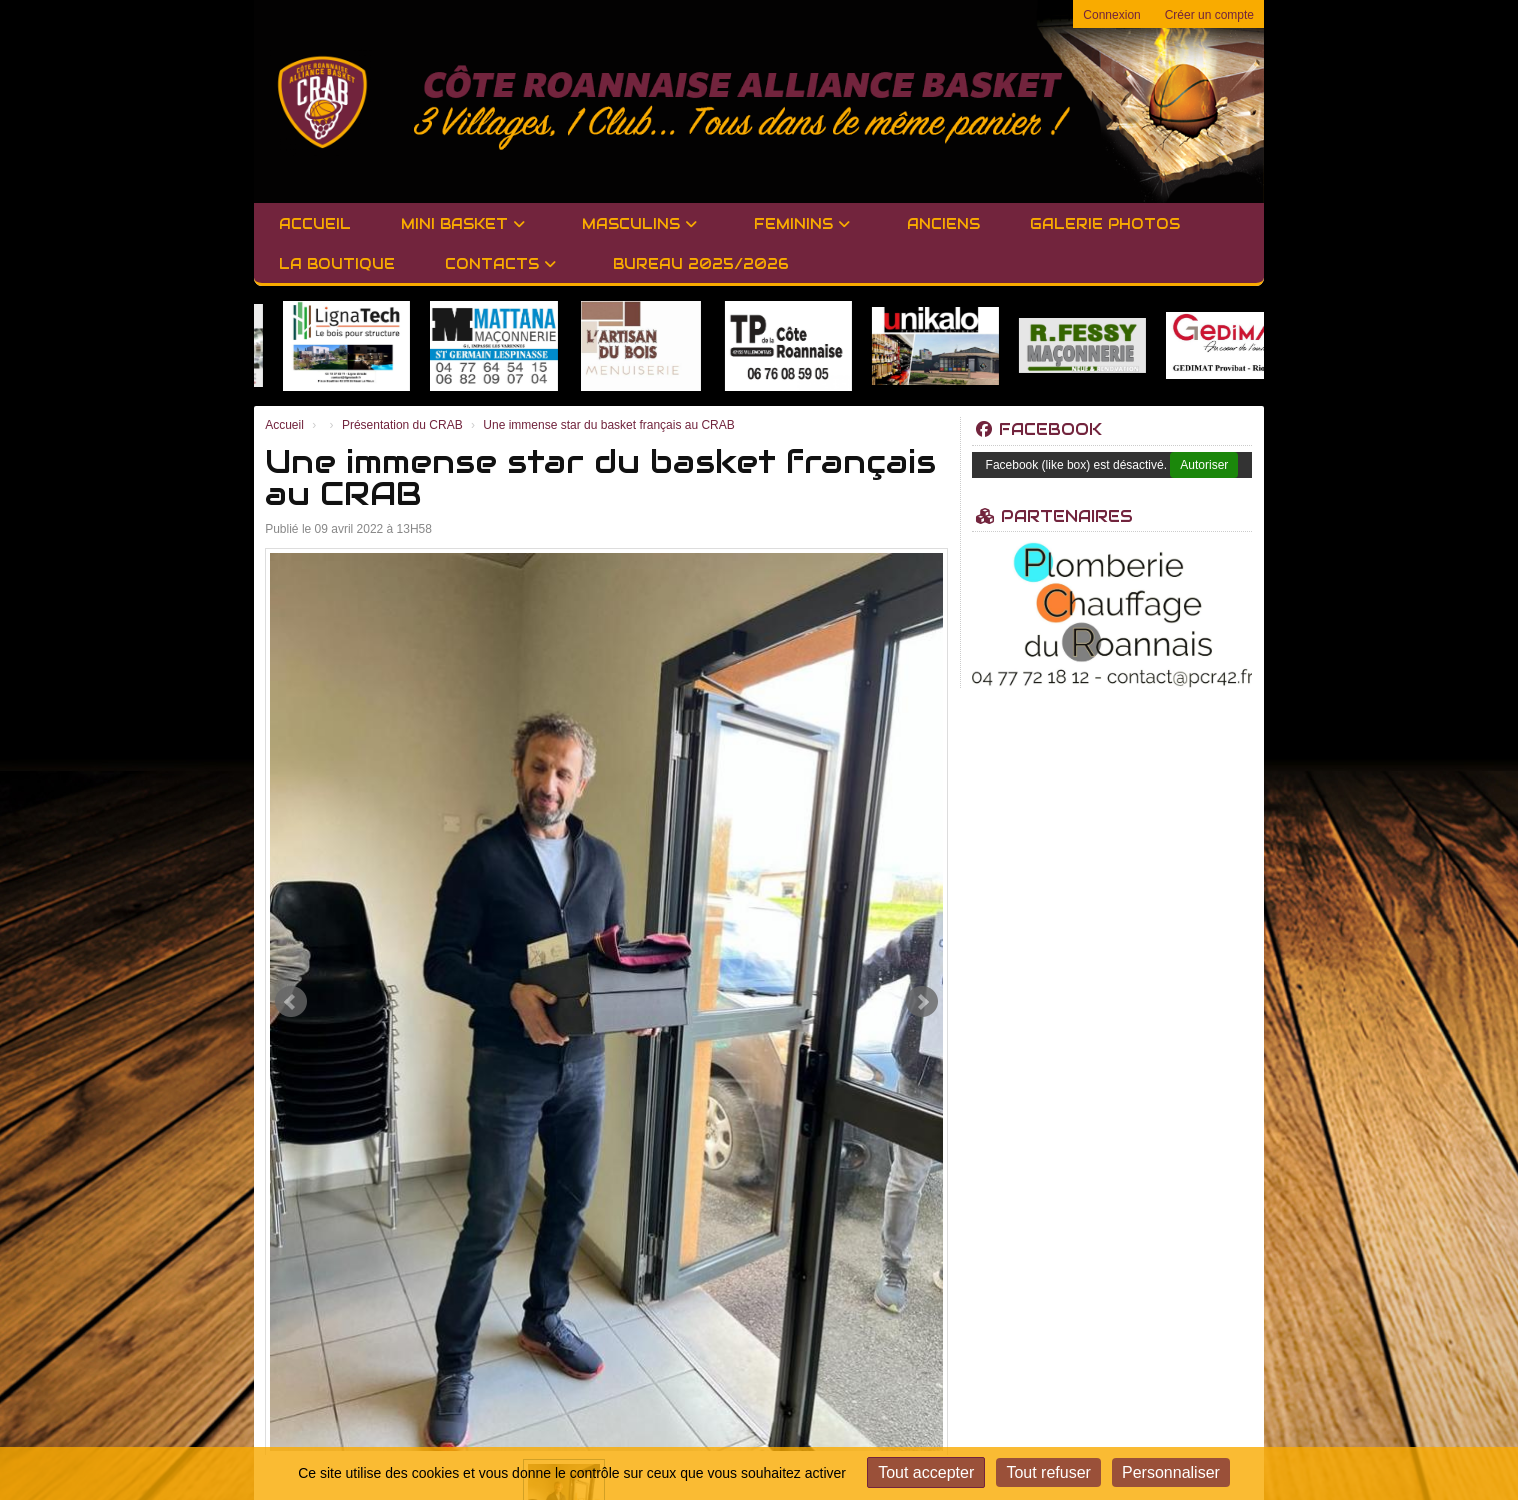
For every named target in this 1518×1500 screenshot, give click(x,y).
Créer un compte (1209, 15)
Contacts (500, 264)
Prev (291, 1002)
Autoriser (1204, 465)
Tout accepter (926, 1472)
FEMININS (802, 224)
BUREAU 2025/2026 (701, 264)
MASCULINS (639, 224)
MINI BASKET (463, 224)
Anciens (943, 224)
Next (922, 1002)
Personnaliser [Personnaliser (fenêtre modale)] (1171, 1472)
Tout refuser (1048, 1472)
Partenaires (1054, 516)
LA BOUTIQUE (337, 264)
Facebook (1039, 429)
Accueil (315, 224)
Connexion (1111, 15)
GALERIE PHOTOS (1105, 224)
